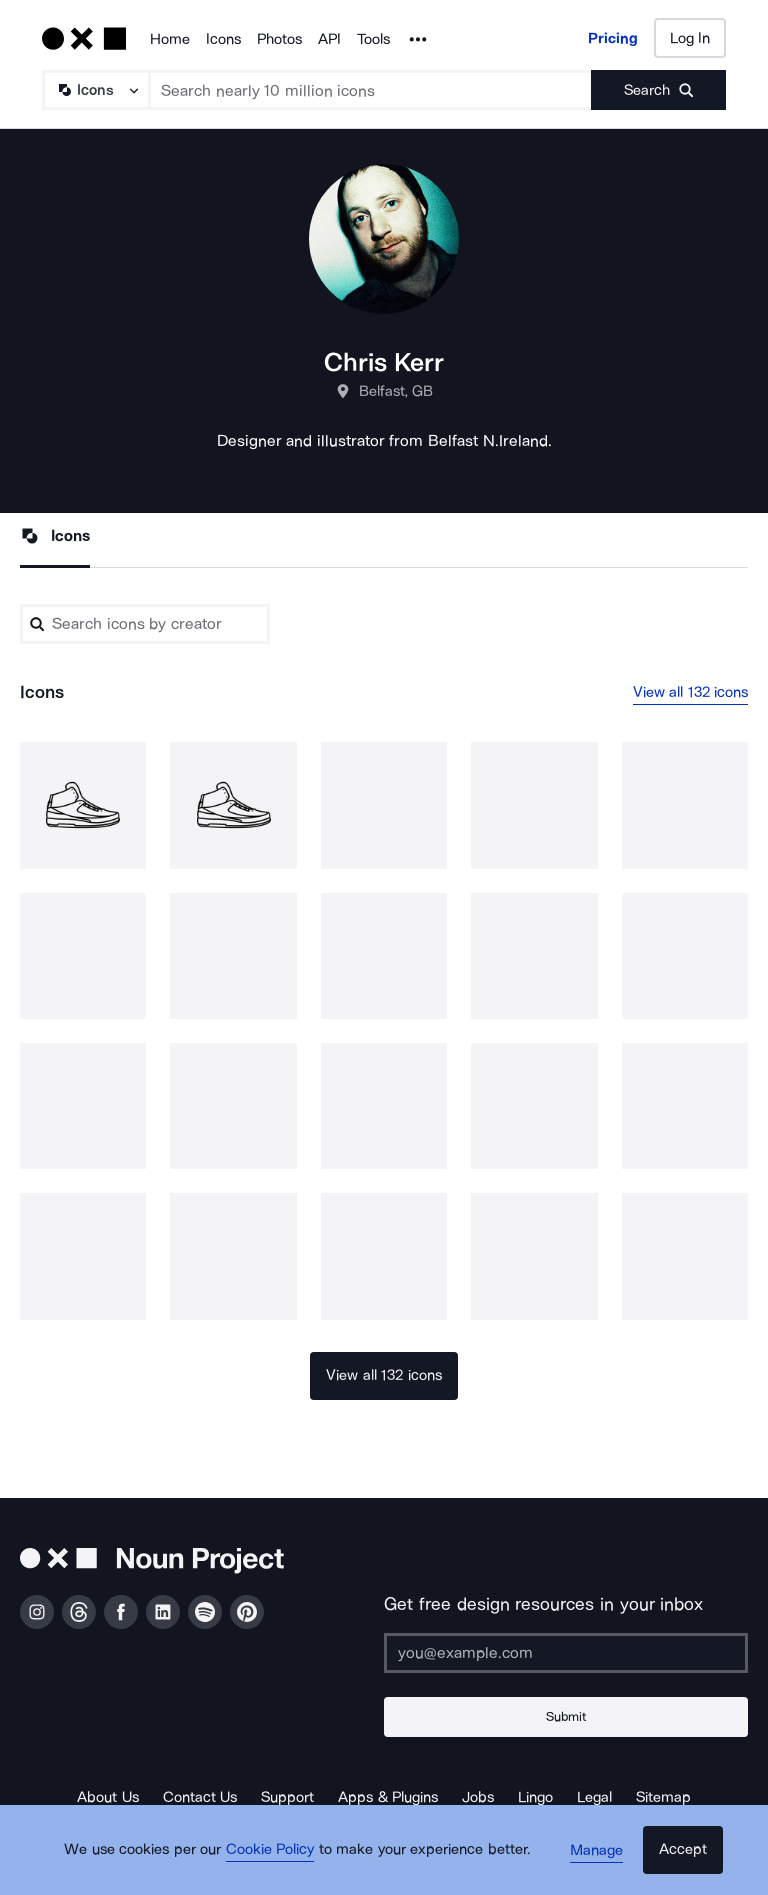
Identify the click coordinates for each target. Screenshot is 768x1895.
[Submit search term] (658, 90)
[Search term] (371, 90)
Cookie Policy (276, 1860)
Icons (223, 39)
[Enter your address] (566, 1653)
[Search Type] (95, 90)
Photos (279, 39)
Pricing (613, 38)
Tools (373, 39)
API (329, 39)
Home (170, 39)
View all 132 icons (691, 693)
